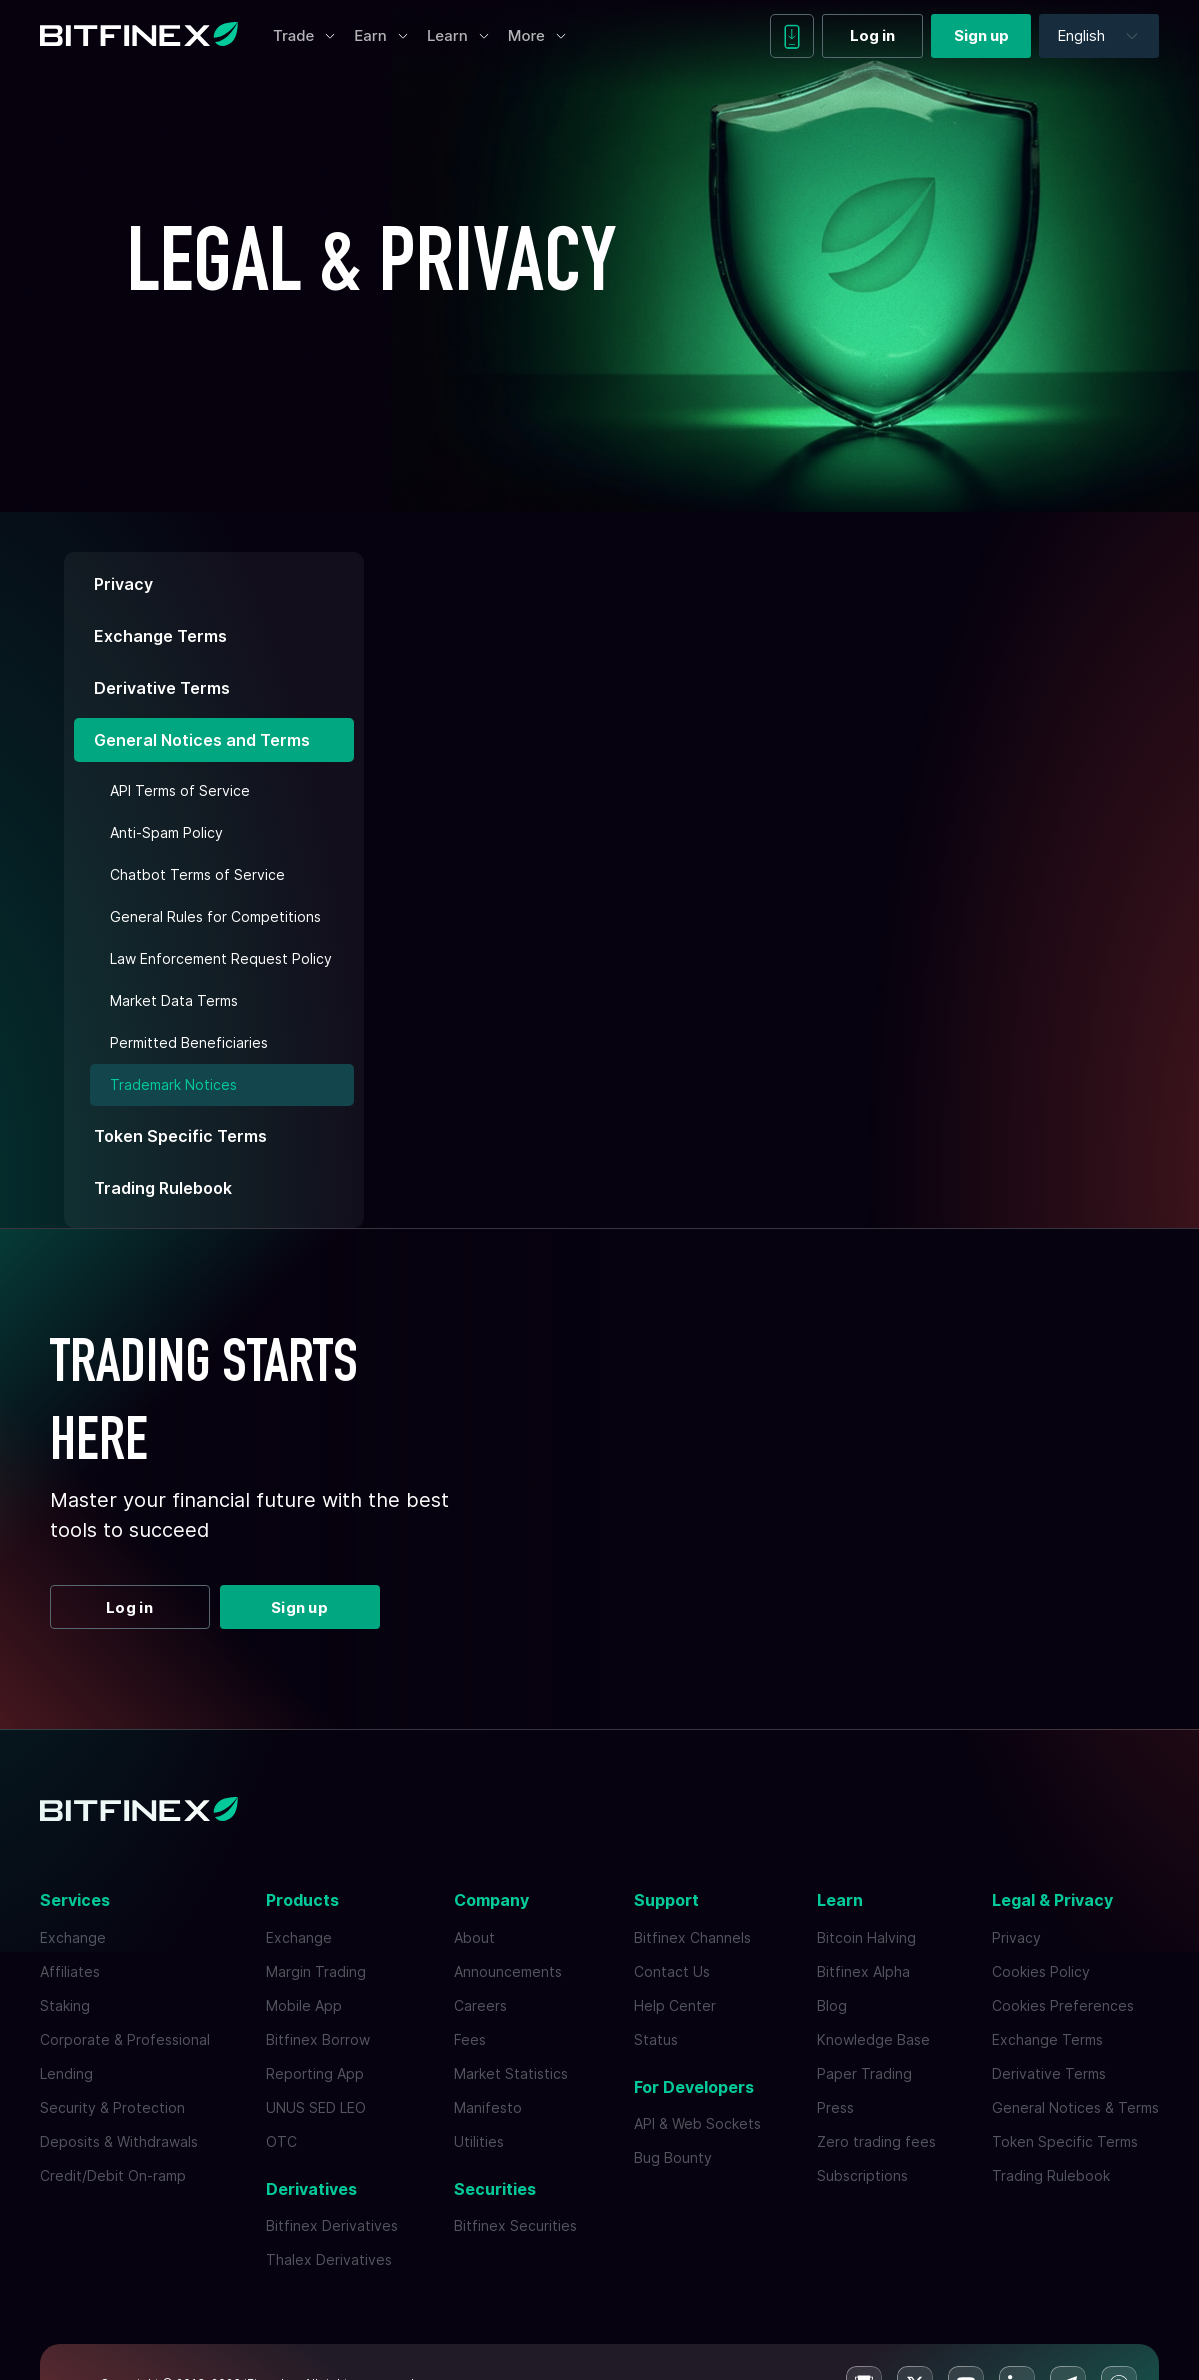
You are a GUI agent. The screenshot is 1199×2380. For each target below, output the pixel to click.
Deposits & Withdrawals (119, 2141)
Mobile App (304, 2005)
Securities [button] (495, 2189)
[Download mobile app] (792, 36)
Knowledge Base (873, 2039)
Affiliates (70, 1971)
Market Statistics (511, 2073)
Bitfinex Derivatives (332, 2225)
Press (835, 2107)
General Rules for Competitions (215, 916)
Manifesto (488, 2107)
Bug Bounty (673, 2157)
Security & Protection (112, 2107)
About (474, 1937)
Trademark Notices (173, 1084)
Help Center (675, 2005)
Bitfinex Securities (515, 2225)
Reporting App (315, 2073)
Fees (470, 2039)
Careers (480, 2005)
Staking (65, 2005)
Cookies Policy (1041, 1971)
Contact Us (672, 1971)
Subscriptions (862, 2175)
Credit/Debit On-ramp (113, 2175)
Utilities (479, 2141)
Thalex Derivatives (329, 2259)
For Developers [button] (694, 2087)
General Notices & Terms (1075, 2107)
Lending (66, 2073)
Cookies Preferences (1063, 2005)
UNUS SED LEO (316, 2107)
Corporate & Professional (125, 2039)
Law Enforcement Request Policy (221, 958)
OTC (281, 2141)
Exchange (73, 1937)
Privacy (123, 584)
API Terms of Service (180, 790)
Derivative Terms (162, 688)
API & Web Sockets (697, 2123)
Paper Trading (864, 2073)
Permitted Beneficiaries (189, 1042)
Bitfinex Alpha (863, 1971)
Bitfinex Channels (692, 1937)
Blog (832, 2005)
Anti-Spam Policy (166, 832)
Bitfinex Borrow (318, 2039)
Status (656, 2039)
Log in (872, 35)
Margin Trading (316, 1971)
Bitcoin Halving (866, 1937)
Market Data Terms (174, 1000)
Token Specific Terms (180, 1136)
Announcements (508, 1971)
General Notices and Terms (202, 740)
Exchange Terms (160, 636)
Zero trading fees (876, 2141)
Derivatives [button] (311, 2189)
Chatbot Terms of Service (197, 874)
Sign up (981, 35)
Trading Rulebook (163, 1188)
